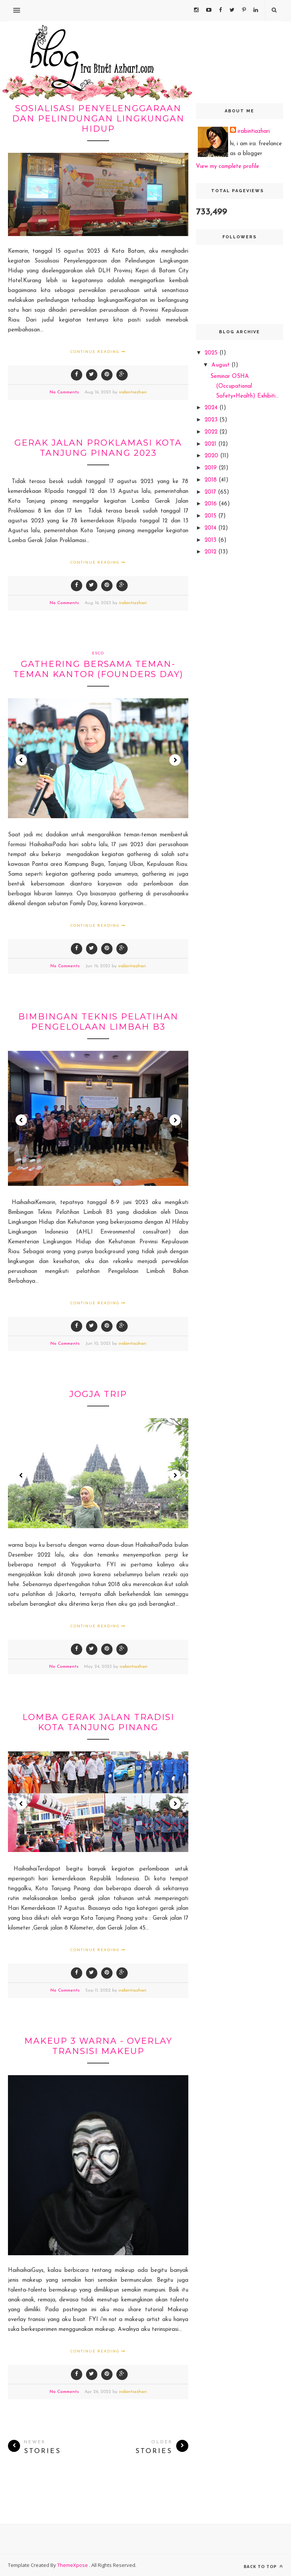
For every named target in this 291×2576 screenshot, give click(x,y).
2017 (211, 492)
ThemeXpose (73, 2565)
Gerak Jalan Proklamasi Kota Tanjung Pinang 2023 (98, 448)
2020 (212, 456)
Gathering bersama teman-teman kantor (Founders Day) (98, 669)
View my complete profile (227, 166)
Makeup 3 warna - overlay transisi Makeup (98, 2046)
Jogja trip (98, 1394)
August (221, 365)
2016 (212, 504)
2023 (212, 420)
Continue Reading (98, 351)
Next (175, 760)
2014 (211, 528)
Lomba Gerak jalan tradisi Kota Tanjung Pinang (98, 1722)
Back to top (263, 2566)
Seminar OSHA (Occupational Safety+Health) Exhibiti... (244, 386)
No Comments (64, 392)
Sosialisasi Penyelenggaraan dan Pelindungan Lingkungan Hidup (98, 118)
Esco (98, 653)
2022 (212, 432)
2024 (212, 408)
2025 (212, 353)
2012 (211, 552)
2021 (211, 444)
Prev (21, 760)
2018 (212, 480)
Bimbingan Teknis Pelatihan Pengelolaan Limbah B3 (98, 1021)
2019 (212, 468)
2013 (211, 540)
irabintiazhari (133, 392)
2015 (211, 516)
